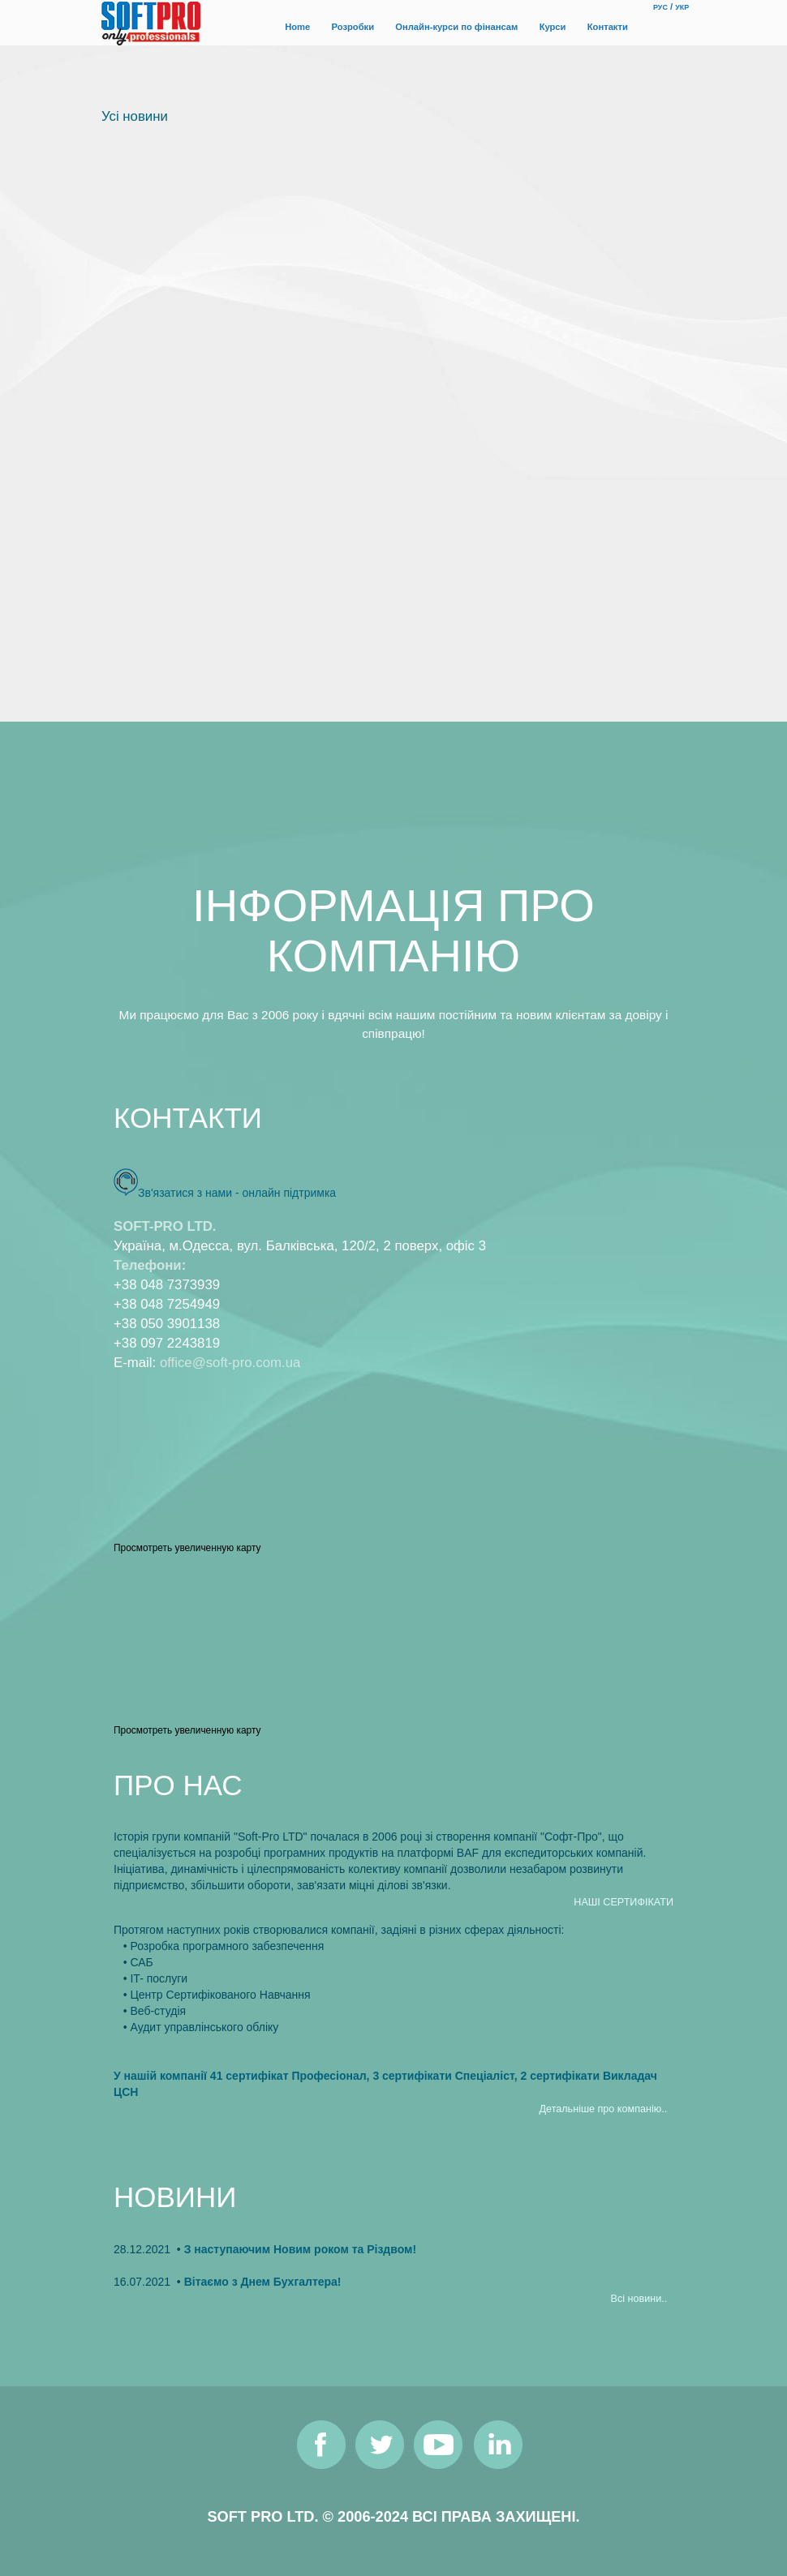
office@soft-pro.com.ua (230, 1362)
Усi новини (134, 116)
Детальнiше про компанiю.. (604, 2109)
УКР (682, 7)
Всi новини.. (639, 2298)
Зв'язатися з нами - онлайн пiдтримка (237, 1192)
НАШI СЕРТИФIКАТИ (623, 1902)
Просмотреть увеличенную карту (187, 1548)
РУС (660, 7)
